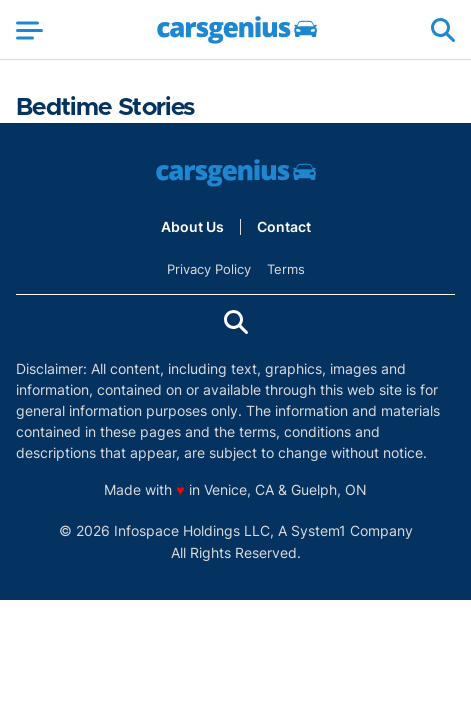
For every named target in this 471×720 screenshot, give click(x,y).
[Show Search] (443, 30)
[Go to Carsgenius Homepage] (237, 30)
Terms (286, 269)
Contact (284, 227)
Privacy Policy (209, 269)
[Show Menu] (29, 30)
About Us (192, 227)
